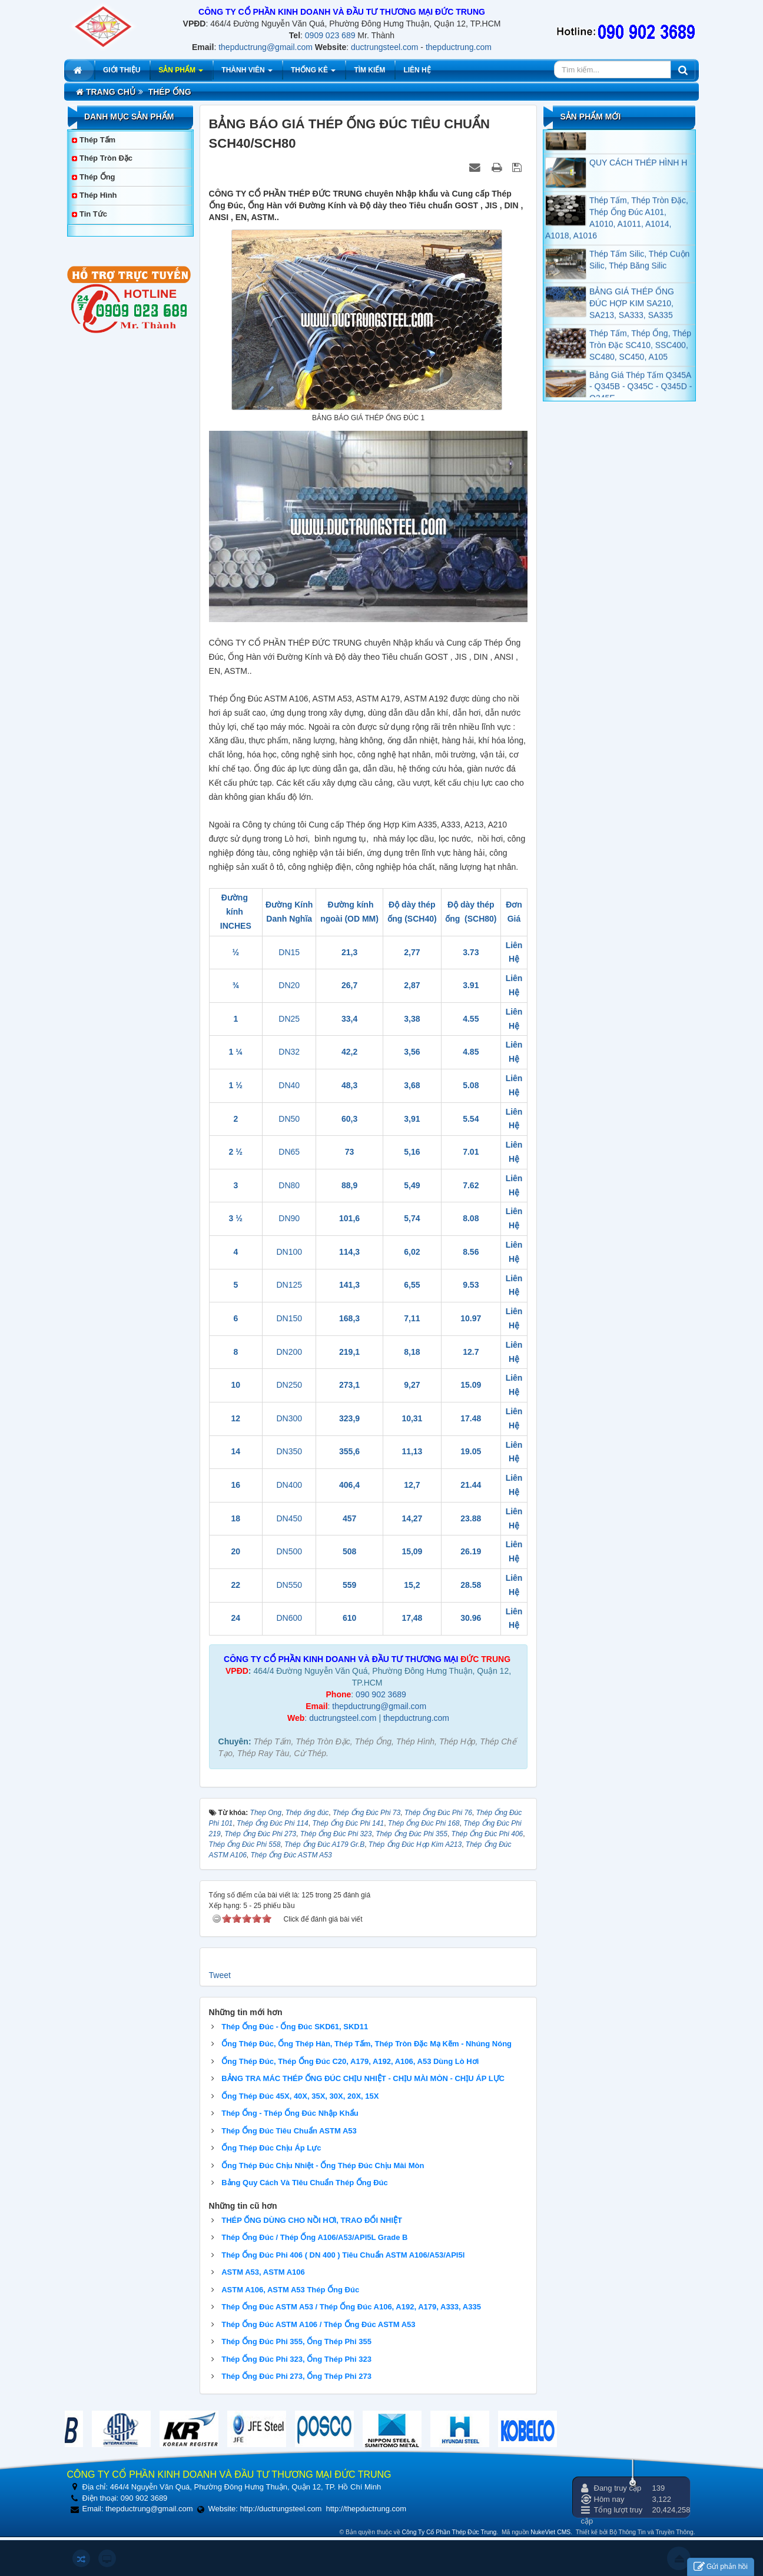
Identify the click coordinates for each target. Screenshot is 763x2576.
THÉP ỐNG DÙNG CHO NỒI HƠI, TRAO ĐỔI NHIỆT (311, 2220)
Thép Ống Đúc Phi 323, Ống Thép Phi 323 (296, 2359)
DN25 (289, 1018)
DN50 (289, 1119)
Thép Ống (97, 176)
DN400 (289, 1485)
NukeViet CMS (550, 2532)
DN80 (289, 1185)
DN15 (289, 952)
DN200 (289, 1352)
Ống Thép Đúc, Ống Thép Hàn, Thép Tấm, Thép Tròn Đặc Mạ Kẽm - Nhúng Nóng (366, 2043)
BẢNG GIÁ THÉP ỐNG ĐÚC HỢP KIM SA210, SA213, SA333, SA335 (631, 321)
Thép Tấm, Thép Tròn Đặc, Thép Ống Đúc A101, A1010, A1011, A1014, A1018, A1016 (616, 236)
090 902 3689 (381, 1694)
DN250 (289, 1385)
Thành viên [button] (247, 73)
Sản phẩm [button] (180, 73)
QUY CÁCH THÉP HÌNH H (638, 180)
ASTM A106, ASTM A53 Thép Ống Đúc (290, 2289)
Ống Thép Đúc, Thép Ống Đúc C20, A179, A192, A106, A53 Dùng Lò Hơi (350, 2061)
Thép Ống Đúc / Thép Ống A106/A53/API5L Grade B (314, 2237)
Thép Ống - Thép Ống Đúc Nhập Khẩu (290, 2113)
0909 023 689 (330, 35)
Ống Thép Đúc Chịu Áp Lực (271, 2147)
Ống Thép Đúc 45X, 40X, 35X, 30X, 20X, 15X (300, 2096)
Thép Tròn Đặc (105, 158)
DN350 (289, 1451)
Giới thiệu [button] (121, 70)
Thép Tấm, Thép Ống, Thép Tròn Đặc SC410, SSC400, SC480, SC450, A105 (640, 363)
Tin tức (93, 214)
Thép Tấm (97, 139)
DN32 (289, 1051)
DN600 (289, 1618)
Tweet (220, 1975)
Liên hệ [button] (416, 70)
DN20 (289, 985)
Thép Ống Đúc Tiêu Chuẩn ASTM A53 (289, 2130)
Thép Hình (98, 195)
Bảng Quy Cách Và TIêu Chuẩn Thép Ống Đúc (304, 2182)
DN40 (289, 1085)
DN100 (289, 1252)
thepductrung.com (459, 47)
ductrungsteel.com (384, 47)
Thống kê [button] (313, 73)
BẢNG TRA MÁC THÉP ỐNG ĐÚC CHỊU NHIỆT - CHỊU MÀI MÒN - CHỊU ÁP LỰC (363, 2078)
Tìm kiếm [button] (369, 70)
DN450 (289, 1518)
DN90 (289, 1218)
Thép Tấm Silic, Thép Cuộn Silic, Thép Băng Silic (639, 277)
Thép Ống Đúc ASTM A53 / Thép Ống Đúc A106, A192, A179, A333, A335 (351, 2306)
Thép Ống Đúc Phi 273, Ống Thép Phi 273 (296, 2376)
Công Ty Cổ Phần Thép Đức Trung (449, 2532)
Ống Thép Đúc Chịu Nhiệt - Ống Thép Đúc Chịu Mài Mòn (322, 2165)
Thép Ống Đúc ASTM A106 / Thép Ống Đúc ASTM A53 (318, 2324)
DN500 (289, 1551)
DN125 (289, 1284)
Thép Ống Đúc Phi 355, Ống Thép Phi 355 (296, 2341)
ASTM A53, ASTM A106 (263, 2272)
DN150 (289, 1318)
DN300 (289, 1418)
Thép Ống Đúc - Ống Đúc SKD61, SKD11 (294, 2026)
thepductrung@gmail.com (265, 47)
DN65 (289, 1151)
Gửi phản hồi (721, 2566)
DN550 (289, 1585)
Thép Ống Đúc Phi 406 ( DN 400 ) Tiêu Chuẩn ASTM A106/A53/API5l (343, 2255)
